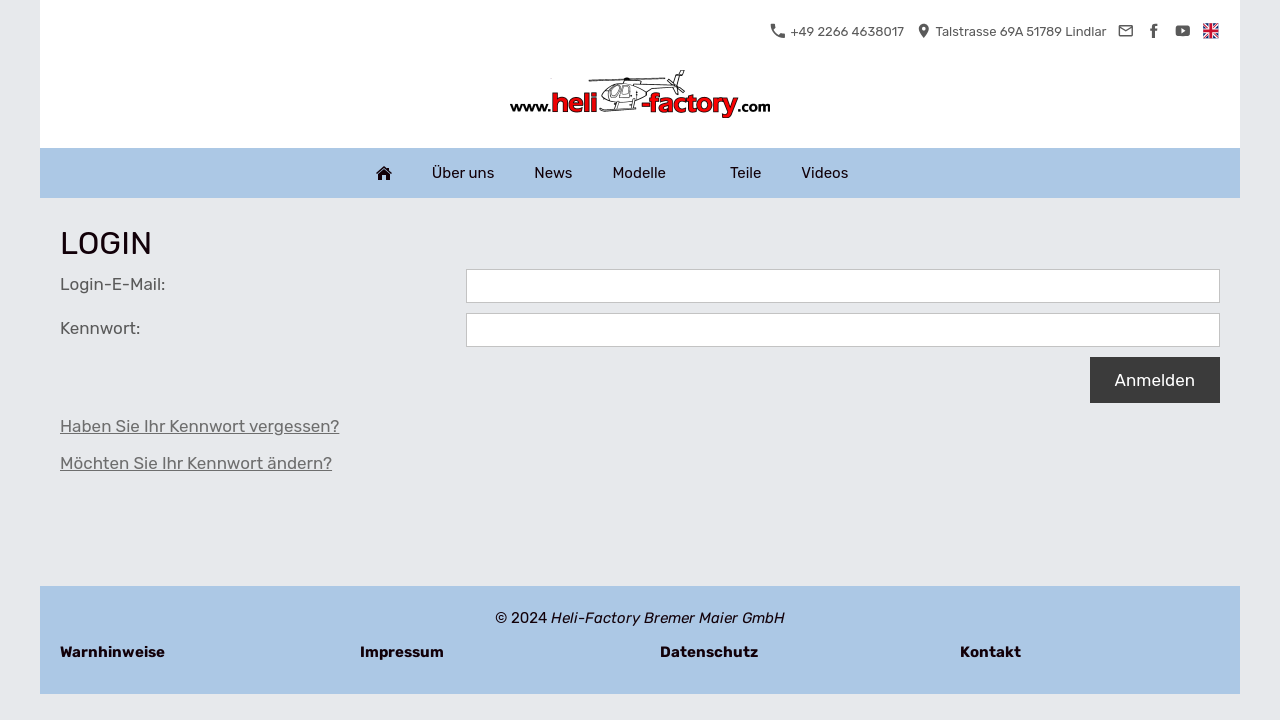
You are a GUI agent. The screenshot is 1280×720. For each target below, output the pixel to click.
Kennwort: (100, 328)
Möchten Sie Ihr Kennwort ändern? (196, 463)
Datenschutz (709, 652)
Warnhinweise (112, 652)
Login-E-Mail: (112, 284)
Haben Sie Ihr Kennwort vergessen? (199, 426)
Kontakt (990, 652)
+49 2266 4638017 (837, 31)
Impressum (402, 652)
